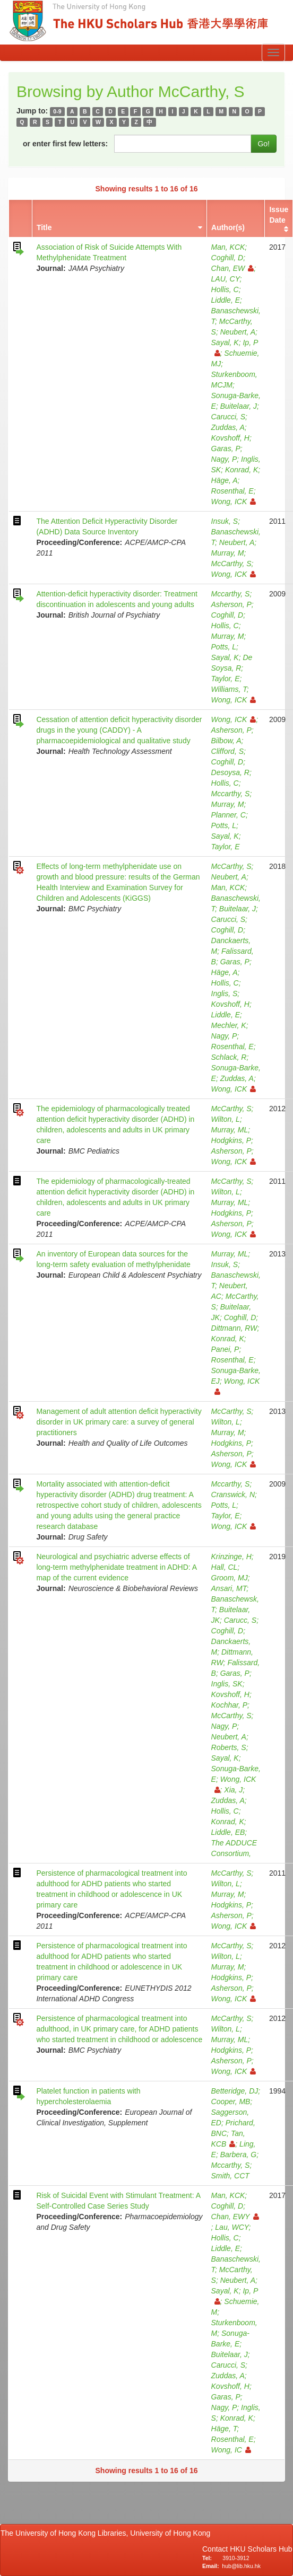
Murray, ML (229, 1130)
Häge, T (224, 2428)
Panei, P (225, 1349)
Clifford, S (227, 751)
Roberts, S (228, 1747)
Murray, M (227, 553)
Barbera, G (238, 2154)
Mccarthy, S (230, 594)
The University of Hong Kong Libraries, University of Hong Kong (107, 2533)
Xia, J (233, 1790)
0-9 (57, 111)
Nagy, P (224, 459)
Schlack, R (229, 1057)
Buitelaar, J (238, 406)
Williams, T (229, 689)
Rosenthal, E (232, 491)
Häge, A (224, 480)
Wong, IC (231, 2450)
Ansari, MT (229, 1588)
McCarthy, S (231, 563)
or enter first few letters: (65, 143)
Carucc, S (240, 1620)
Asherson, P (231, 604)
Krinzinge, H (231, 1556)
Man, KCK (228, 247)
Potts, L (223, 647)
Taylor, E (225, 678)
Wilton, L (225, 1119)
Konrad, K (241, 469)
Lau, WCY (231, 2227)
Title (44, 227)
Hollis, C (225, 289)
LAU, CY (225, 279)
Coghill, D (227, 257)
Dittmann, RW (234, 1328)
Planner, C (228, 815)
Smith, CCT (230, 2175)
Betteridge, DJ (234, 2091)
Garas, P (225, 448)
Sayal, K (225, 342)
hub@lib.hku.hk (241, 2566)
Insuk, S (224, 521)
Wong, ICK (233, 501)
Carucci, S (228, 416)
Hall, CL (224, 1567)
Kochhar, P (229, 1705)
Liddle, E (225, 300)
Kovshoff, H (230, 438)
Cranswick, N (233, 1494)
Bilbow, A (226, 740)
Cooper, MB (231, 2101)
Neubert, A (237, 332)
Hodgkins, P (231, 1140)
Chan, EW (232, 268)
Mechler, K (228, 1025)
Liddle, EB (228, 1832)
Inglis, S (224, 993)
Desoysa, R (230, 772)
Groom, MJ (229, 1577)
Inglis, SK (227, 1684)
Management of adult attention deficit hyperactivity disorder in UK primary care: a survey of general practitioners (118, 1422)
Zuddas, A (228, 427)
